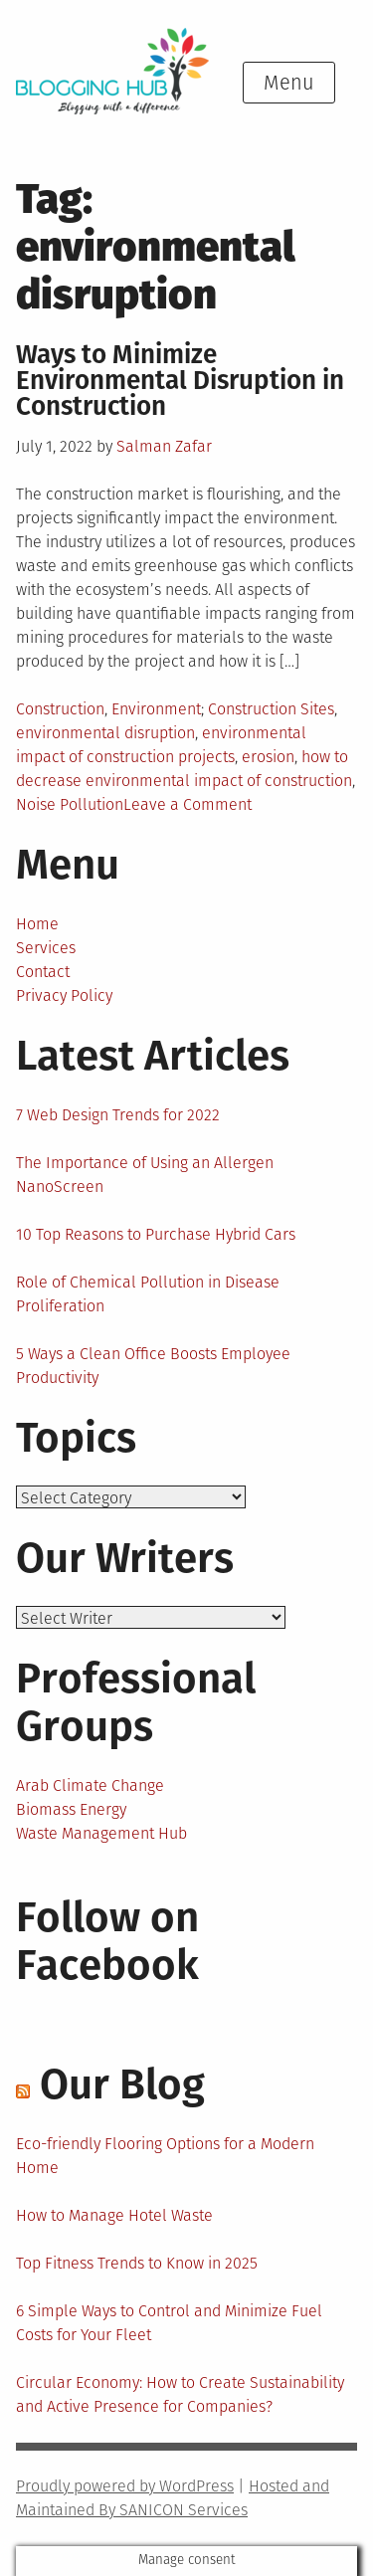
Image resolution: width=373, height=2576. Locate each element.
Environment (156, 708)
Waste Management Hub (101, 1833)
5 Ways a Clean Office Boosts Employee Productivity (153, 1365)
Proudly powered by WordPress (125, 2486)
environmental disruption (105, 732)
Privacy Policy (64, 995)
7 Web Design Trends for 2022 (118, 1114)
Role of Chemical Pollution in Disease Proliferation (148, 1294)
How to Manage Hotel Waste (114, 2215)
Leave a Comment (187, 804)
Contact (43, 971)
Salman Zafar (164, 446)
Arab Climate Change (90, 1785)
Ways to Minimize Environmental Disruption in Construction (180, 380)
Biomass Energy (71, 1809)
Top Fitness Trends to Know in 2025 (137, 2263)
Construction (60, 708)
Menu (289, 83)
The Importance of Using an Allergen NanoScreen (145, 1174)
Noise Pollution (69, 804)
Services (46, 947)
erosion (268, 756)
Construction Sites (271, 708)
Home (37, 923)
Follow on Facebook (107, 1941)
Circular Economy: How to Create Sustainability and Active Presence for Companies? (180, 2394)
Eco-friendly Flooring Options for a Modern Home (165, 2155)
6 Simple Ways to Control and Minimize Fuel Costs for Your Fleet (169, 2322)
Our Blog (122, 2084)
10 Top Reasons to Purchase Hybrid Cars (155, 1234)
